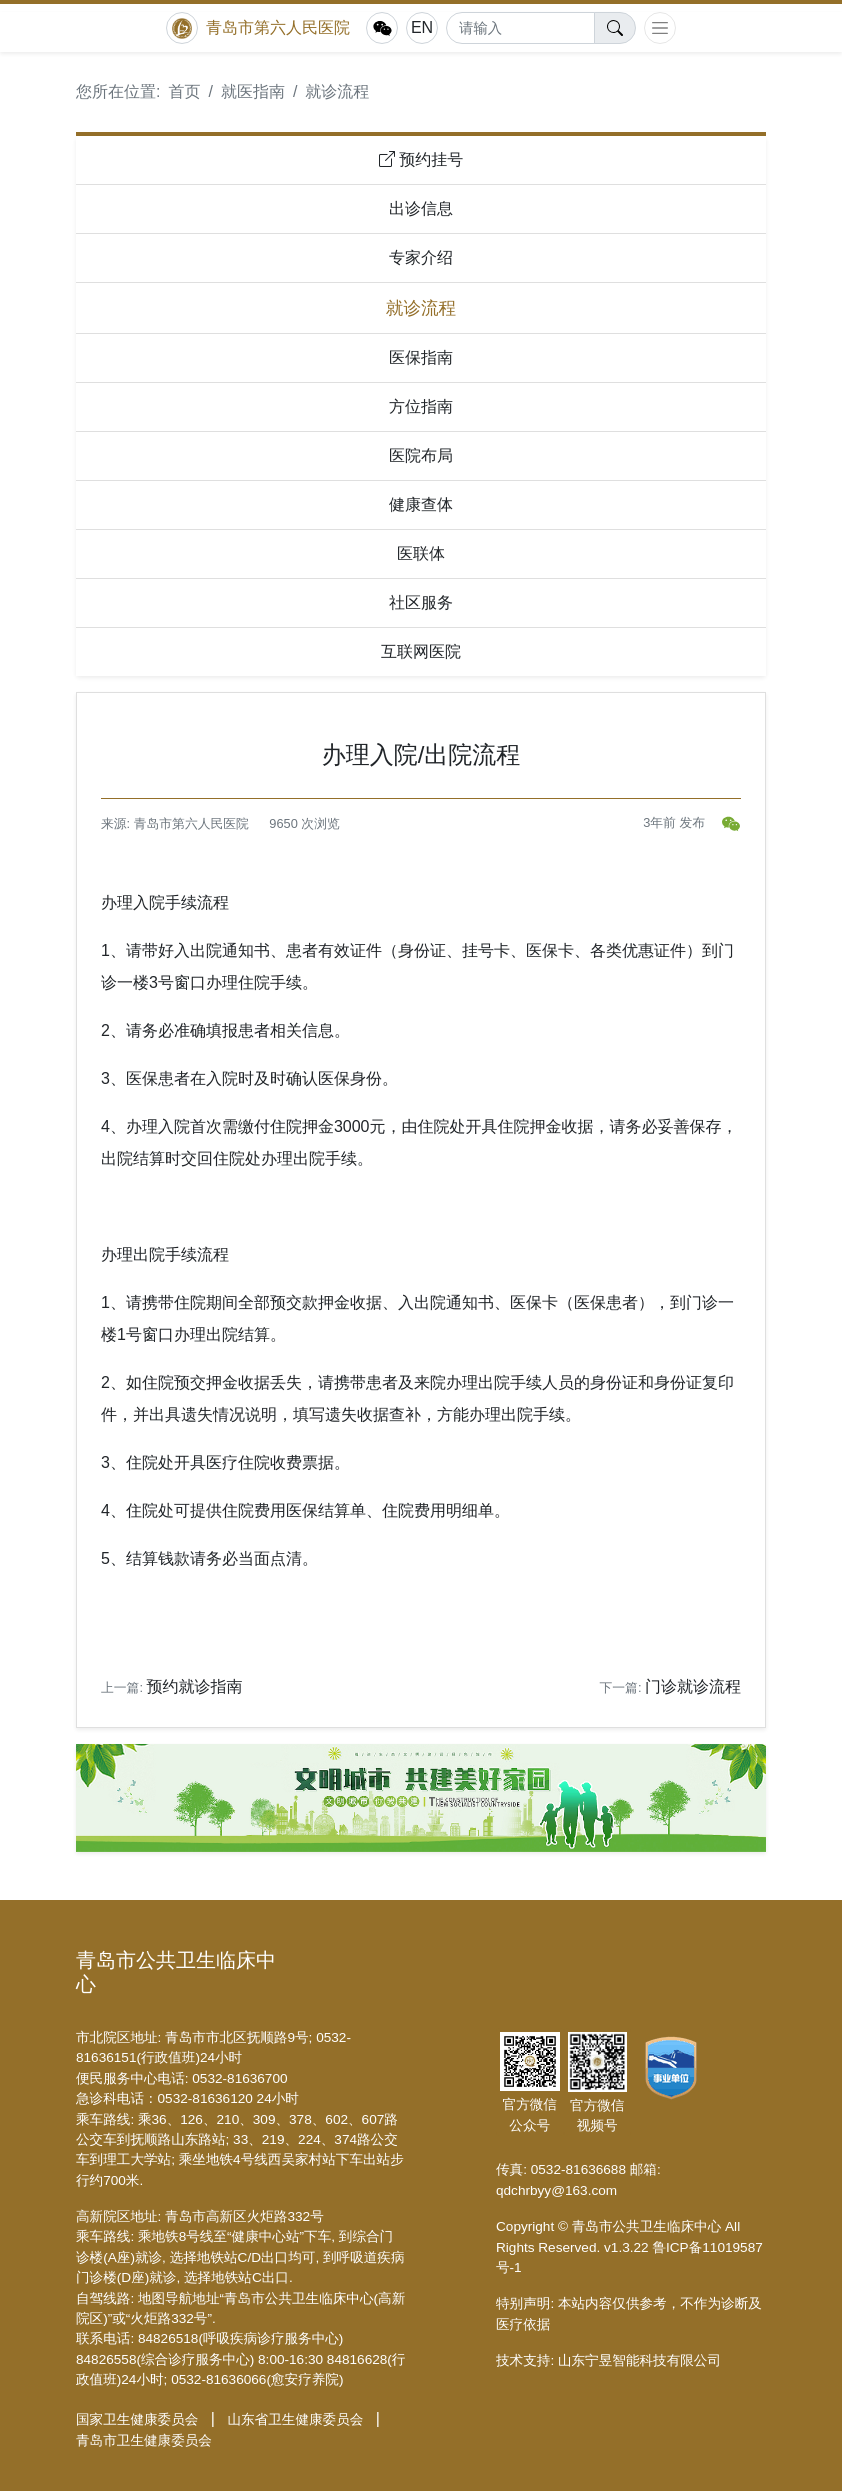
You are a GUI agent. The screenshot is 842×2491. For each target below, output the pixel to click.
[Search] (520, 28)
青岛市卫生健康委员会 (144, 2440)
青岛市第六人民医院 (278, 27)
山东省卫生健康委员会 (295, 2419)
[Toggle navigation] (660, 28)
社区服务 (421, 602)
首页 (184, 91)
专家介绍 (421, 257)
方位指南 (421, 406)
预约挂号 (421, 159)
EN (422, 27)
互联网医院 (421, 651)
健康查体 (421, 504)
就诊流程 (337, 91)
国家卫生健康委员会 (137, 2419)
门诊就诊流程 (693, 1686)
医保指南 (421, 357)
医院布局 (421, 455)
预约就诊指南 (195, 1686)
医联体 (421, 553)
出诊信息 (421, 208)
